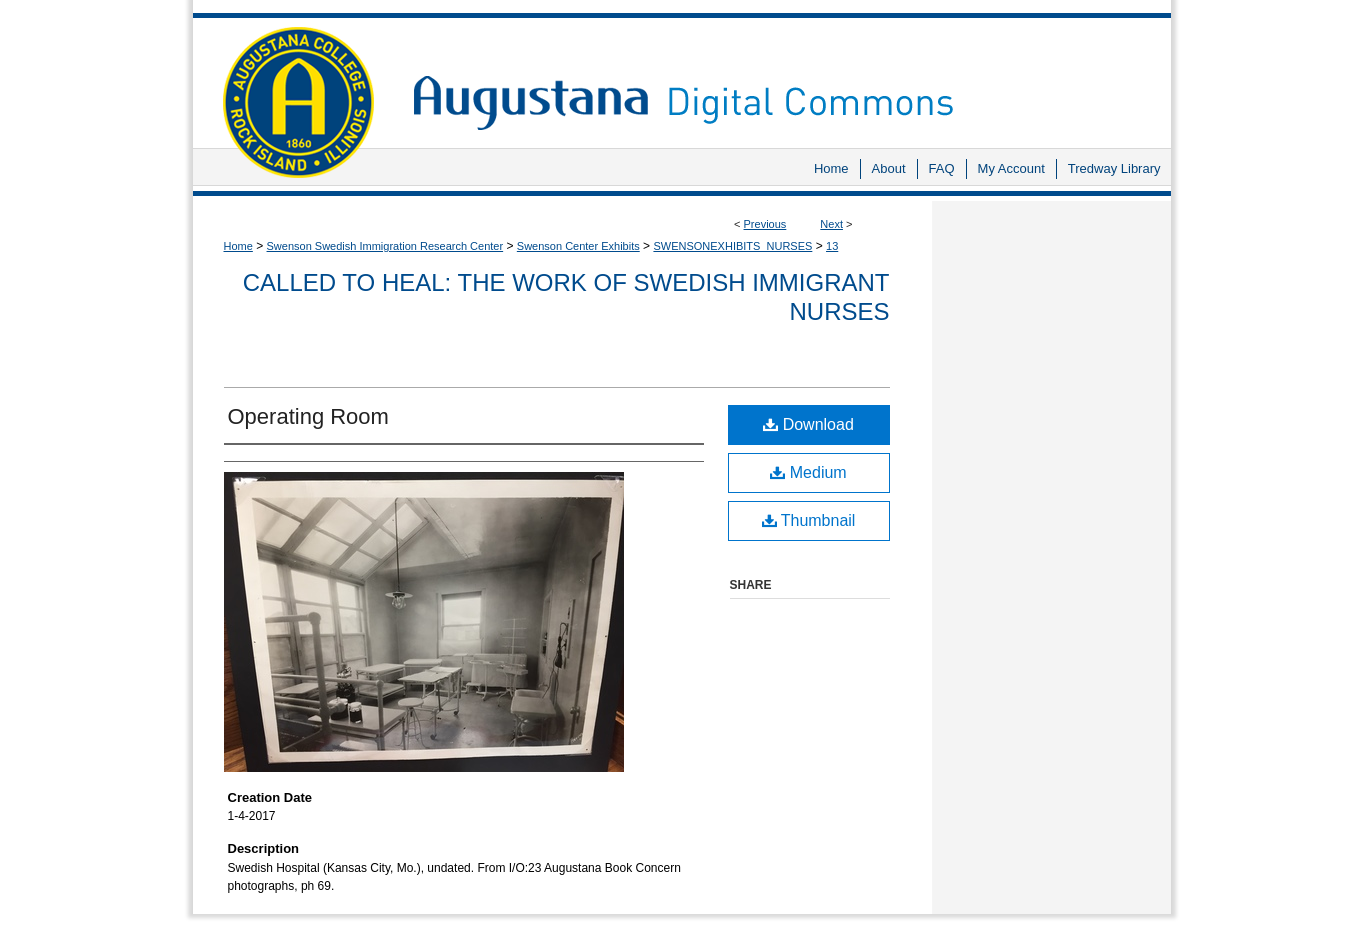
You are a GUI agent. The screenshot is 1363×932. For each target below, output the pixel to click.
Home (238, 246)
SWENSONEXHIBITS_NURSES (732, 246)
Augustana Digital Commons (782, 74)
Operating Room (308, 416)
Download (808, 424)
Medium (808, 472)
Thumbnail (809, 520)
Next (831, 224)
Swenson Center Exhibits (578, 246)
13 (832, 246)
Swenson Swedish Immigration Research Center (385, 246)
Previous (765, 224)
